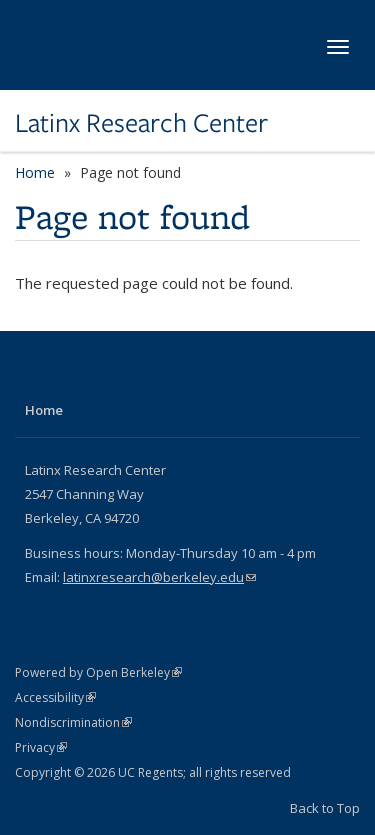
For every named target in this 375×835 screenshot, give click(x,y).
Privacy (41, 747)
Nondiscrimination (73, 722)
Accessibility (55, 697)
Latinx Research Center (141, 123)
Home (35, 172)
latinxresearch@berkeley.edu (159, 577)
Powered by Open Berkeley (98, 672)
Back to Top (325, 808)
